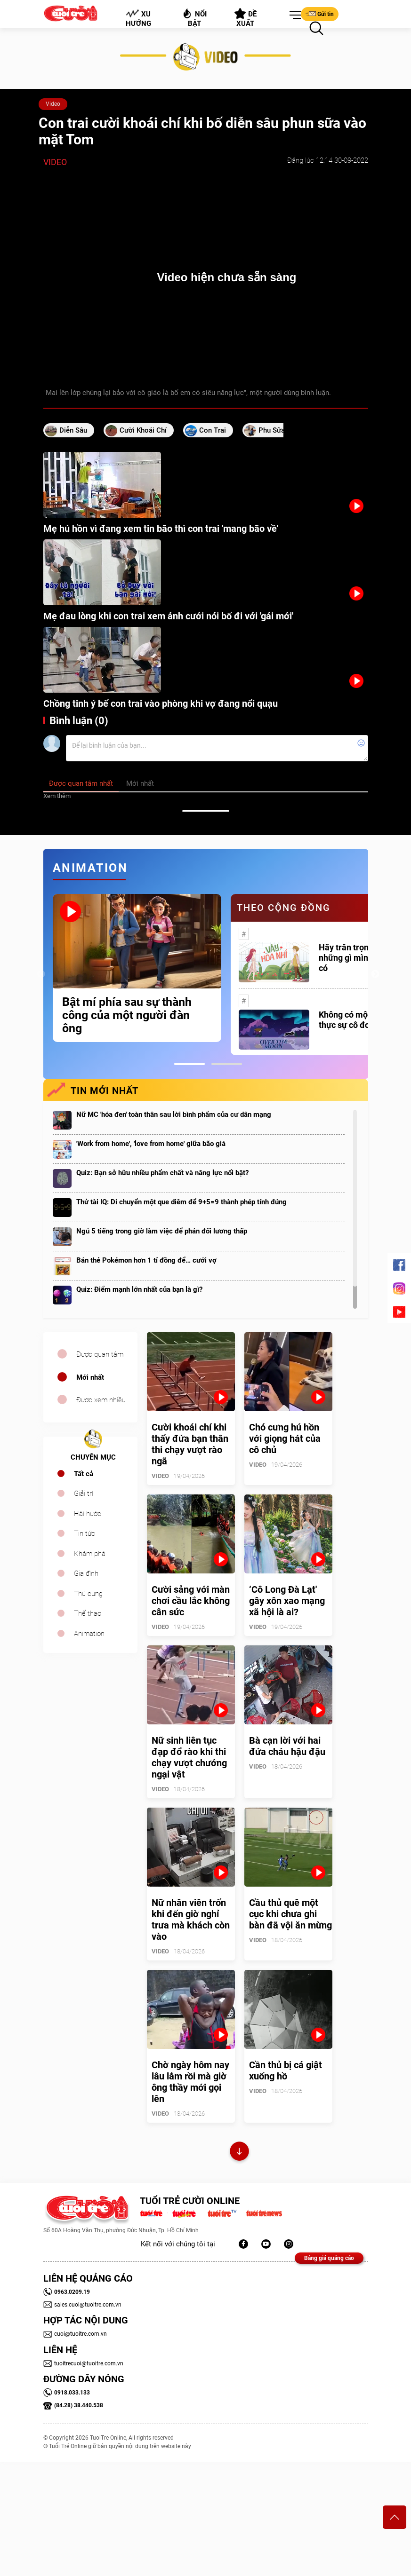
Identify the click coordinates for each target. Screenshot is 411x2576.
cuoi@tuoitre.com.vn (75, 2334)
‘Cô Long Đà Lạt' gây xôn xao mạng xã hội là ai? (287, 1601)
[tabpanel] (137, 968)
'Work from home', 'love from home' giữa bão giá (151, 1143)
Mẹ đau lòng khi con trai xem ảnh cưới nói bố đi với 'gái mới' (168, 616)
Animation (89, 1633)
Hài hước (87, 1513)
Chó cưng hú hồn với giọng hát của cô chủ (285, 1438)
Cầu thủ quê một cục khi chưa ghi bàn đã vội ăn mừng (290, 1914)
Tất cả (83, 1474)
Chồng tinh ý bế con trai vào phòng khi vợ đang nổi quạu (160, 703)
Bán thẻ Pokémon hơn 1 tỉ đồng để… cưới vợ (146, 1260)
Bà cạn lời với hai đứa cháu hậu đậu (287, 1746)
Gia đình (86, 1573)
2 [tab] (226, 1064)
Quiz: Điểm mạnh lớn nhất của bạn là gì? (139, 1289)
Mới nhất (90, 1377)
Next (375, 974)
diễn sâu (73, 430)
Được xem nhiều (101, 1400)
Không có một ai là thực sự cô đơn (353, 1020)
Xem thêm (57, 795)
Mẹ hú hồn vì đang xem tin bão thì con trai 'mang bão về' (160, 528)
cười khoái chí (143, 430)
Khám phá (89, 1553)
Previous (41, 974)
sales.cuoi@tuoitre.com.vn (82, 2304)
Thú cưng (88, 1593)
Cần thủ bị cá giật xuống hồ (285, 2070)
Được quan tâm (99, 1354)
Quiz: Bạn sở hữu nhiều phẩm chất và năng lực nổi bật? (162, 1173)
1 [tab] (189, 1064)
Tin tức (84, 1533)
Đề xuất (245, 18)
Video (53, 104)
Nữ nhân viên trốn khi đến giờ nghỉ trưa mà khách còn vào (191, 1919)
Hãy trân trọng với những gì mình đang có (356, 957)
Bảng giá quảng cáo (329, 2258)
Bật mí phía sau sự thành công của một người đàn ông (127, 1015)
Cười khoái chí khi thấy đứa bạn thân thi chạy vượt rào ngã (190, 1444)
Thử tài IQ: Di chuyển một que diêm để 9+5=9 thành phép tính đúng (181, 1202)
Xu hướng (138, 18)
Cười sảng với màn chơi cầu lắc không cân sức (191, 1601)
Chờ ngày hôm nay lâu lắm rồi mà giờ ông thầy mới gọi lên (190, 2081)
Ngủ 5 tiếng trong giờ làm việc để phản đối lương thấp (161, 1231)
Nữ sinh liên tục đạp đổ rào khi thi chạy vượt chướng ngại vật (189, 1757)
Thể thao (87, 1613)
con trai (212, 430)
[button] (293, 15)
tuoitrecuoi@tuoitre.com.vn (83, 2363)
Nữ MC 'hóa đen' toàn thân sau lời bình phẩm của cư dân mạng (173, 1114)
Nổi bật (194, 17)
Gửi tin (320, 13)
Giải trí (83, 1493)
